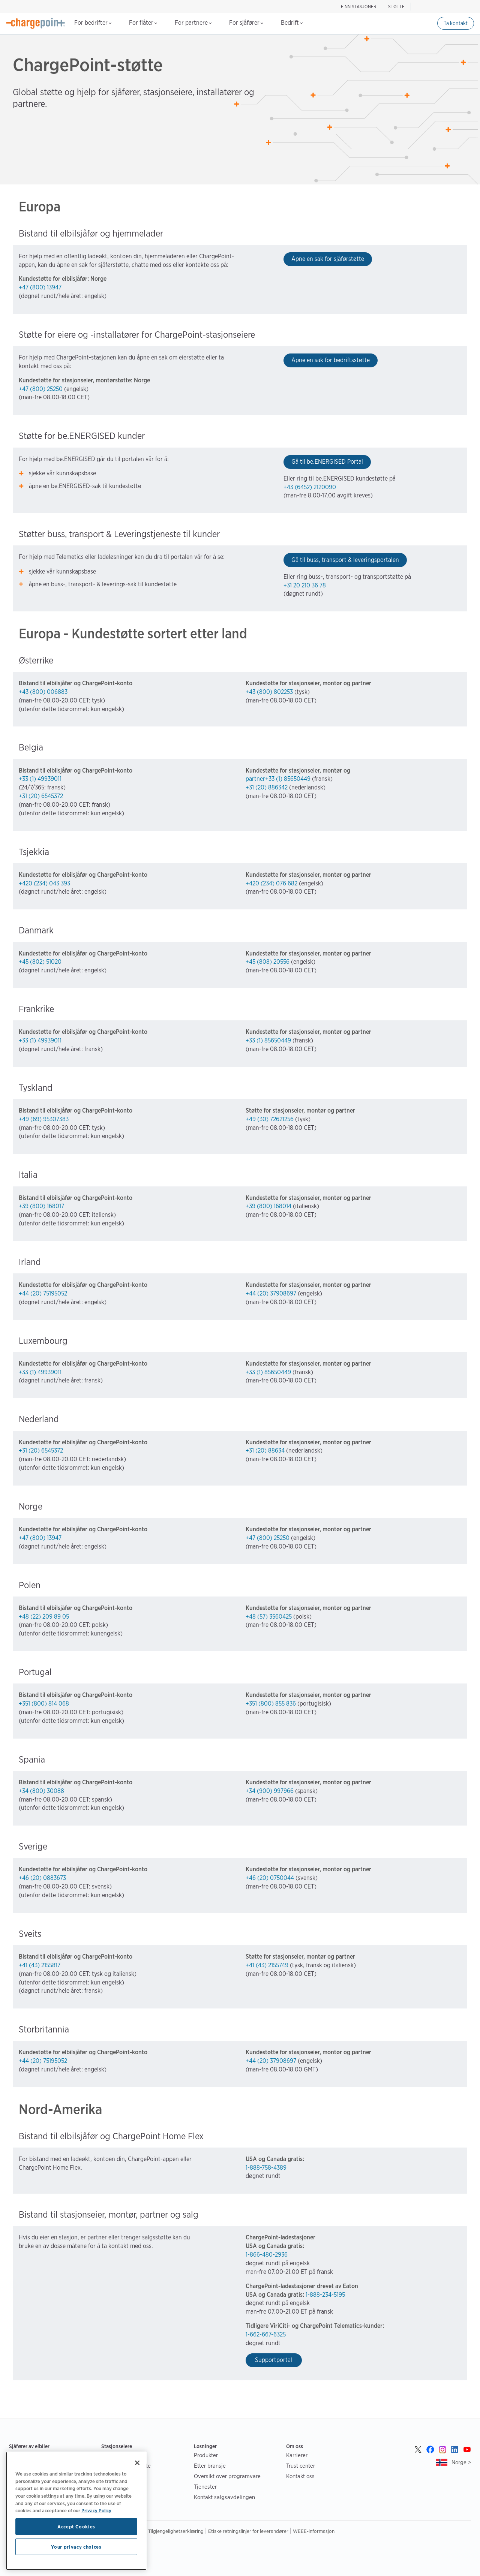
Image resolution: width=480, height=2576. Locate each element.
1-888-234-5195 (325, 2294)
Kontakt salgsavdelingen (224, 2497)
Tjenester (205, 2486)
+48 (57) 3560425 (269, 1616)
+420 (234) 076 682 (271, 883)
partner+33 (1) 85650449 (279, 778)
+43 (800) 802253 (269, 691)
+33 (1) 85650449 (268, 1040)
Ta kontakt (456, 23)
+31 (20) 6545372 (41, 796)
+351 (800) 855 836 (271, 1703)
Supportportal (273, 2359)
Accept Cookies (76, 2527)
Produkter (206, 2455)
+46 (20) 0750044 (270, 1877)
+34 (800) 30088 (41, 1790)
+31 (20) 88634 (265, 1450)
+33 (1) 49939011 (40, 778)
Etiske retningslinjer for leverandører (248, 2531)
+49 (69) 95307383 (44, 1119)
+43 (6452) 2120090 (310, 487)
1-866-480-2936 (267, 2254)
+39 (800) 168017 (41, 1206)
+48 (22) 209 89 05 (44, 1616)
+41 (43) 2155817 (39, 1965)
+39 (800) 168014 (268, 1206)
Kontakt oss (300, 2476)
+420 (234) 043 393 (44, 883)
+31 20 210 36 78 (305, 585)
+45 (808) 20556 (268, 961)
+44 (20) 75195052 (43, 1293)
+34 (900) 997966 (270, 1790)
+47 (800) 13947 (40, 287)
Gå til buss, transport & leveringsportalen (345, 559)
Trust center (300, 2465)
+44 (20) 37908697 (271, 1293)
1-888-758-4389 (266, 2167)
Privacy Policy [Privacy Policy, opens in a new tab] (96, 2510)
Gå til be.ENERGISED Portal (327, 461)
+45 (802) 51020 (40, 961)
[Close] (137, 2463)
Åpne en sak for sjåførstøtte (327, 258)
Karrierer (297, 2455)
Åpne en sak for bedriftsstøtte (330, 360)
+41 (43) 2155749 (267, 1965)
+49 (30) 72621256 (270, 1119)
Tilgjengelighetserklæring (176, 2531)
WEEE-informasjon (313, 2531)
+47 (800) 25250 (41, 388)
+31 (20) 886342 (267, 787)
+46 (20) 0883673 (42, 1877)
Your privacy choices (76, 2547)
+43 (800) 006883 (43, 691)
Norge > (461, 2462)
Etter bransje (210, 2465)
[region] (76, 2511)
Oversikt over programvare (227, 2476)
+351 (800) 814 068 (44, 1703)
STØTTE (396, 6)
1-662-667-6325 (266, 2334)
